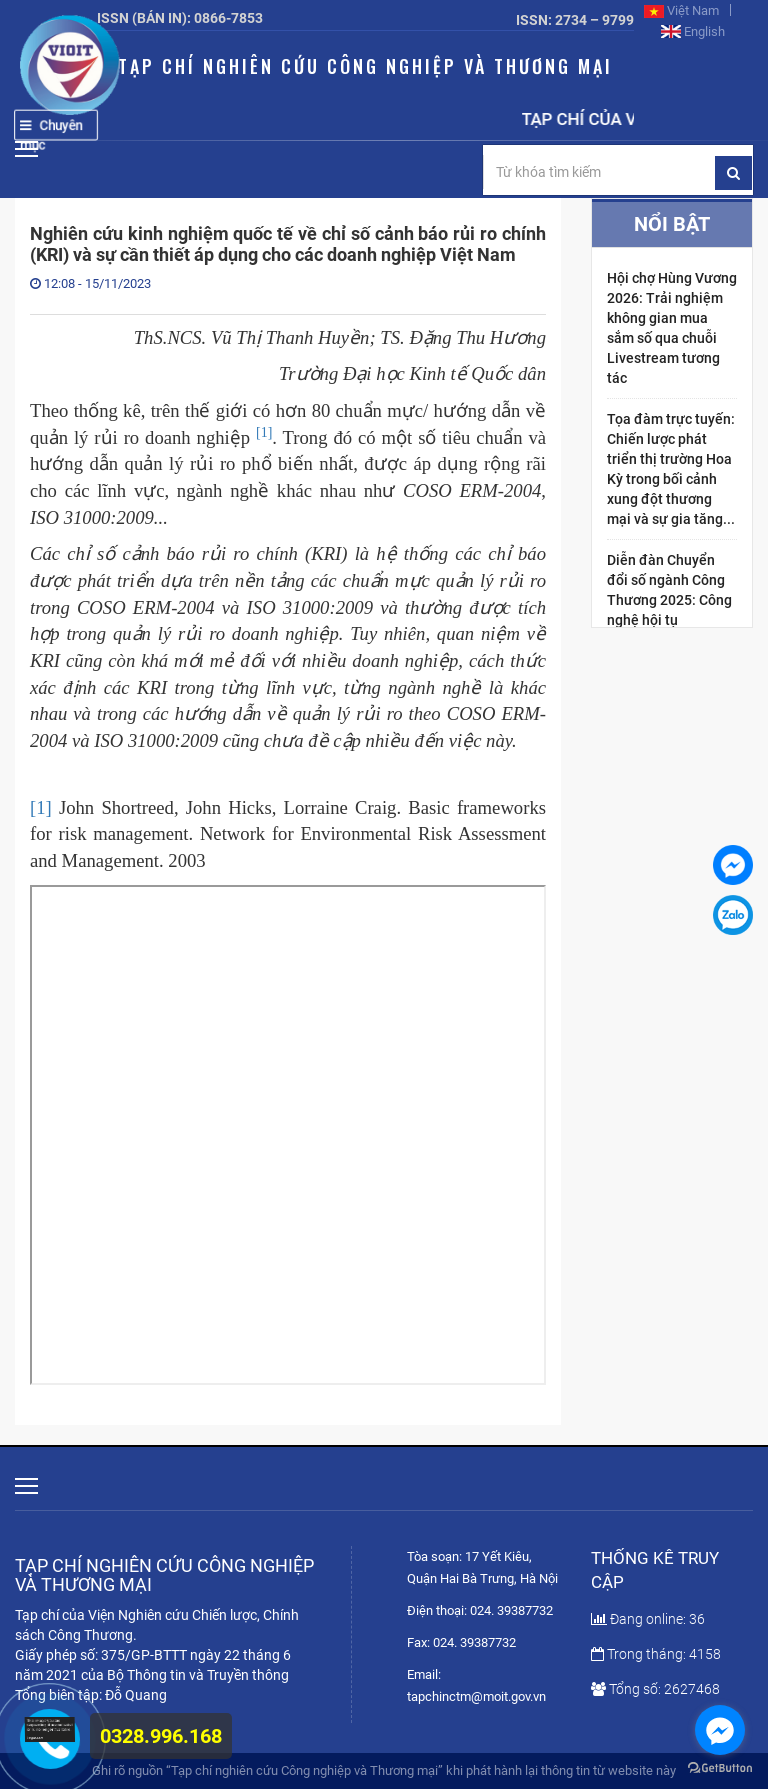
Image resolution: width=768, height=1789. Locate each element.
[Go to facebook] (720, 1730)
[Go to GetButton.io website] (720, 1768)
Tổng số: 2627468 (655, 1689)
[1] (41, 807)
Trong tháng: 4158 (656, 1654)
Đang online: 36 (648, 1619)
